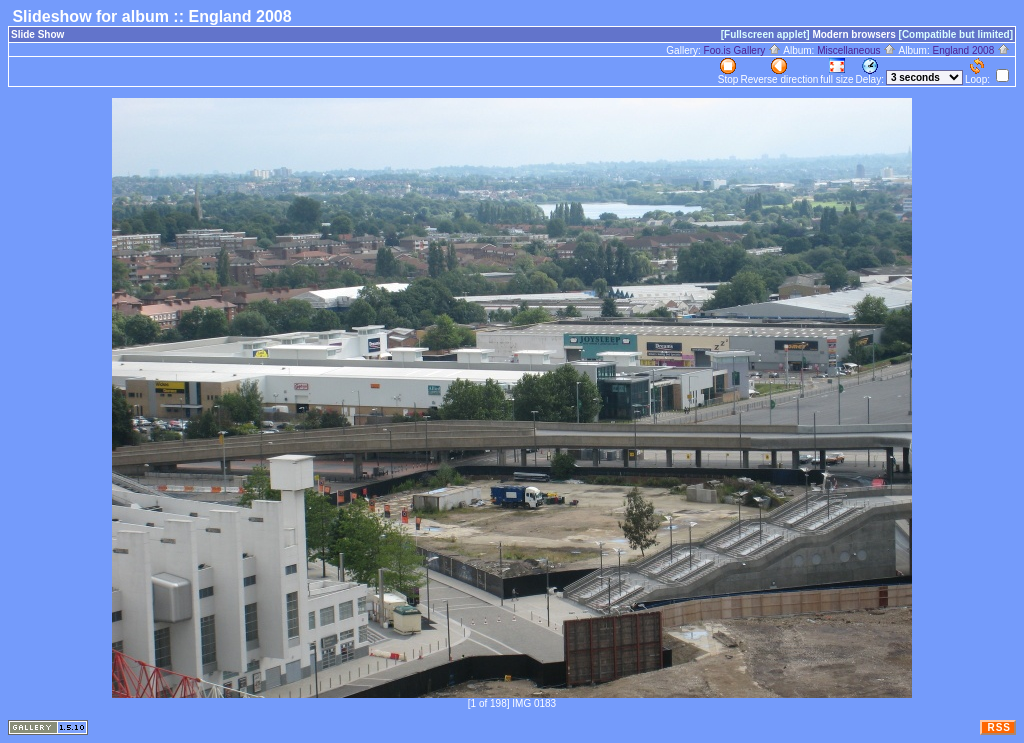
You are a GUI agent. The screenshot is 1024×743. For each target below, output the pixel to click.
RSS (999, 727)
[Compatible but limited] (956, 34)
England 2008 (971, 50)
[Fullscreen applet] (765, 34)
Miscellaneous (856, 50)
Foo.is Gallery (742, 50)
